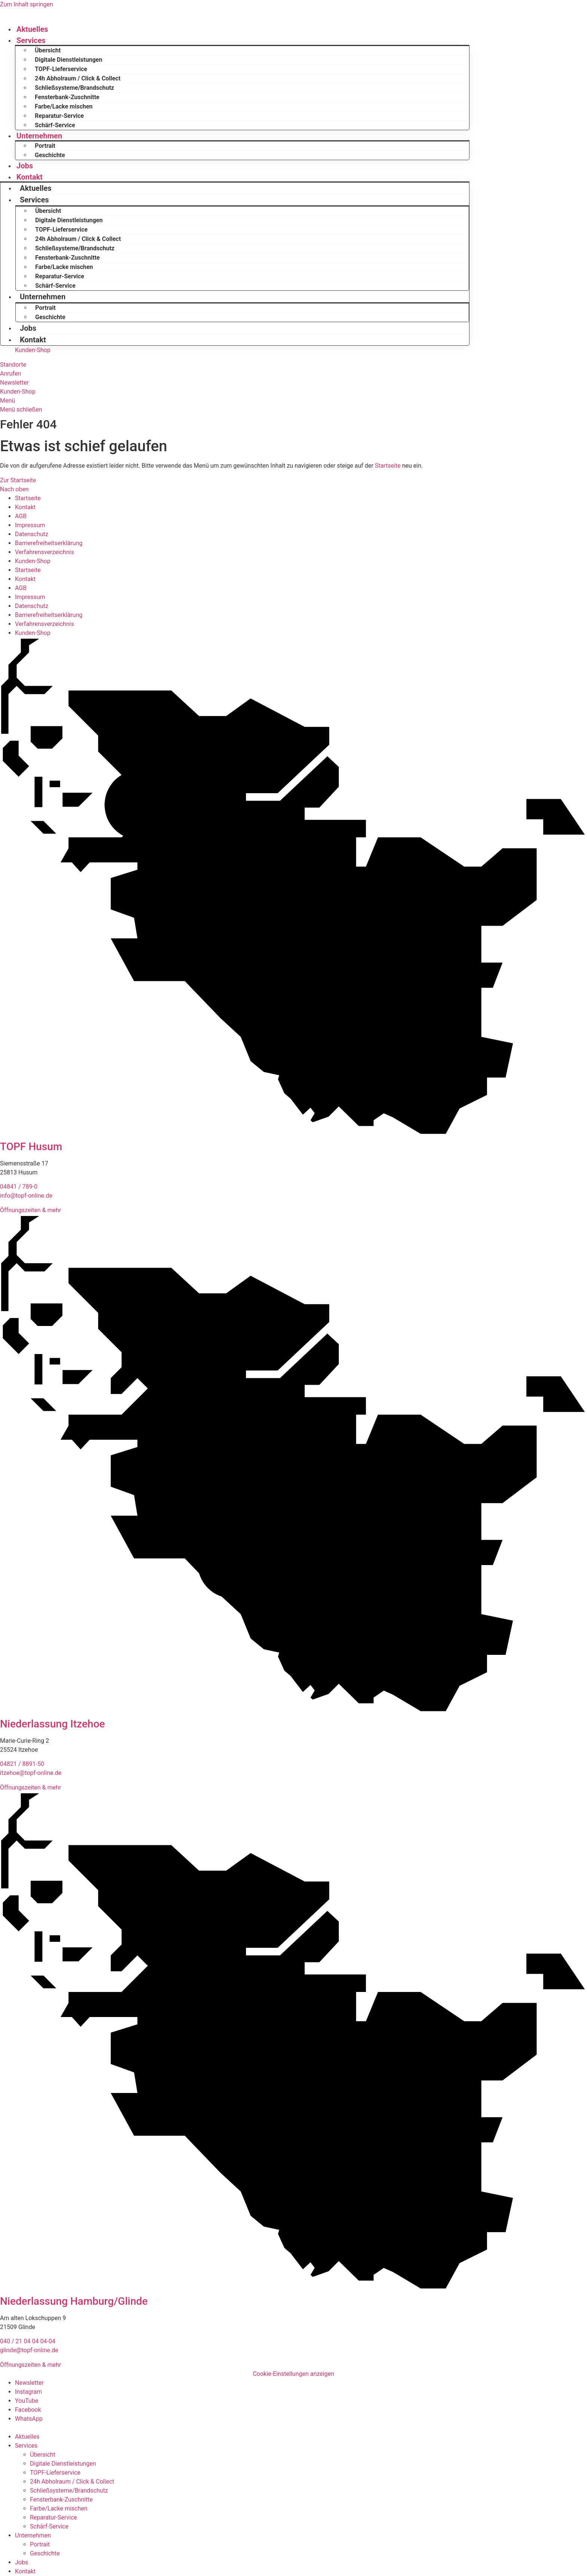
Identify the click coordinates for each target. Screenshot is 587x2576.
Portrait (45, 145)
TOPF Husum (31, 1146)
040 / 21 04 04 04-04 (27, 2341)
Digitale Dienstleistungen (68, 59)
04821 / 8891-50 (22, 1763)
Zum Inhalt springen (26, 4)
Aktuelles (32, 29)
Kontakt (29, 176)
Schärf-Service (55, 125)
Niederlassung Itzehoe (52, 1724)
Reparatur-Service (59, 115)
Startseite (388, 465)
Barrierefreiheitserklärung (48, 543)
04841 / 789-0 (18, 1186)
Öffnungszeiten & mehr (30, 1210)
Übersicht (48, 50)
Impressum (30, 525)
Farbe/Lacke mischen (63, 106)
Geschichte (50, 155)
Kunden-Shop (33, 561)
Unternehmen (39, 135)
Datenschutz (31, 534)
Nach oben (14, 489)
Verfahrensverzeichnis (44, 552)
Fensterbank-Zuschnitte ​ (68, 97)
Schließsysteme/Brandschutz (74, 87)
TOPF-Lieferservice (61, 69)
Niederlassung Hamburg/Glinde (74, 2301)
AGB (21, 516)
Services (31, 40)
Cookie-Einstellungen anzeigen (293, 2373)
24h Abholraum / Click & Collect (78, 78)
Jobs (24, 165)
